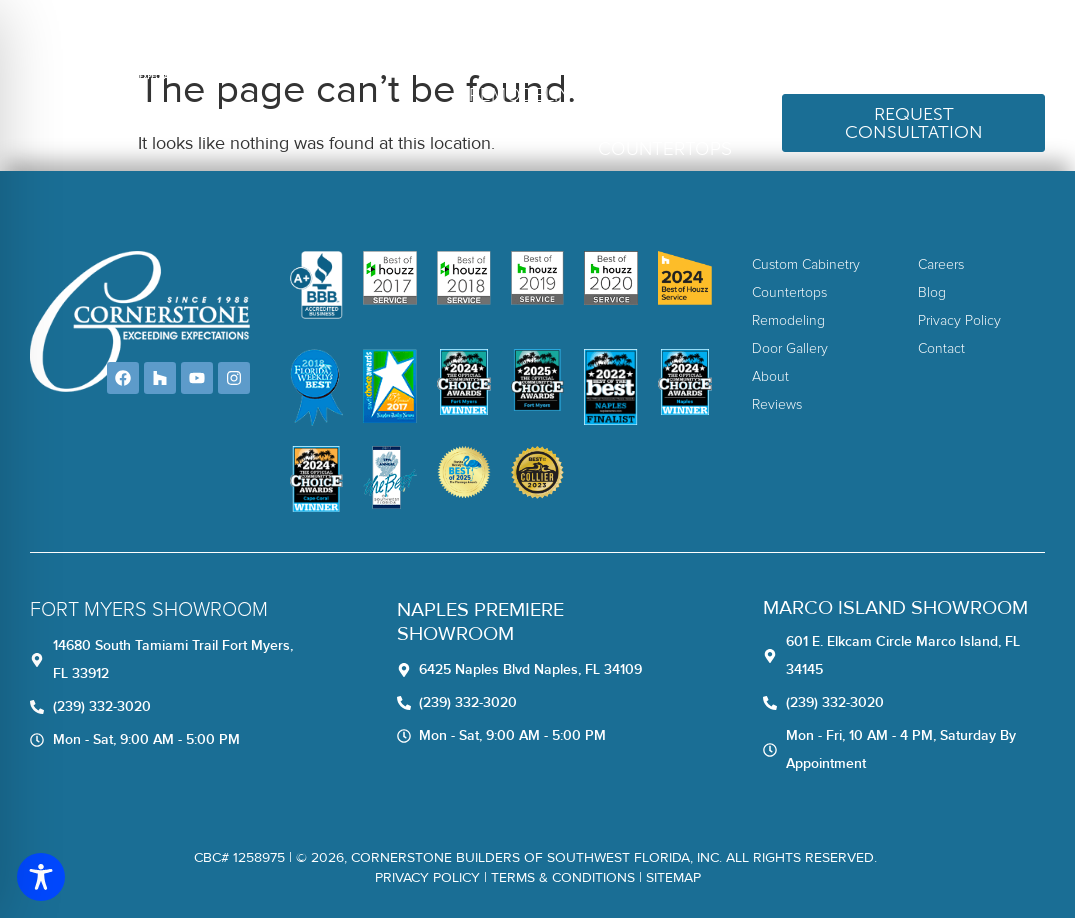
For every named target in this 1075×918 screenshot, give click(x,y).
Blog (755, 41)
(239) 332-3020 (970, 41)
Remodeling (527, 95)
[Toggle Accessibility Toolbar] (41, 877)
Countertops (665, 149)
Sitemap (673, 877)
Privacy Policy (427, 877)
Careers (680, 41)
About (515, 41)
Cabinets (688, 95)
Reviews (594, 41)
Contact (831, 41)
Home (445, 41)
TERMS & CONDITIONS (563, 877)
